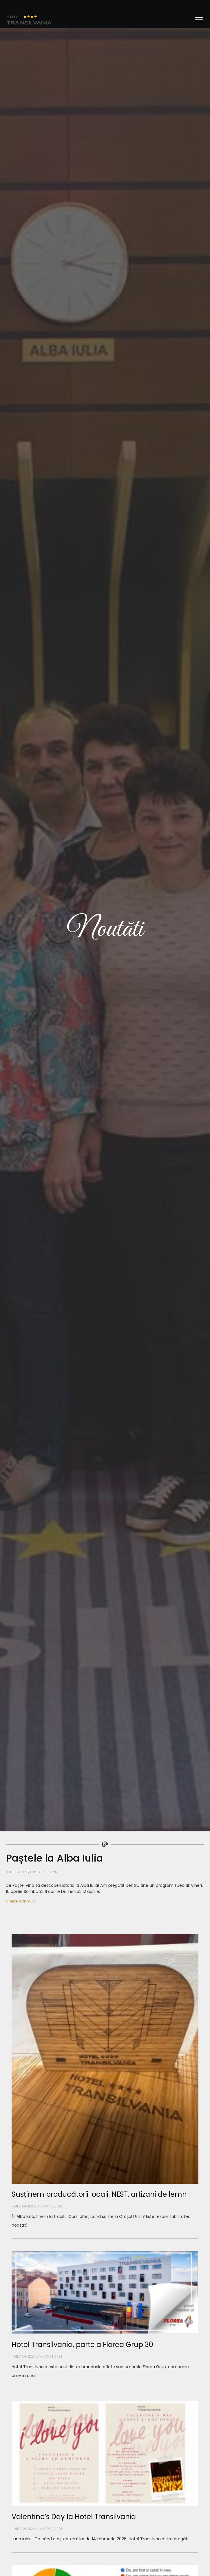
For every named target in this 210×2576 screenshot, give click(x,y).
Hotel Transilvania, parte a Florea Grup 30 (82, 2344)
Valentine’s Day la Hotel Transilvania (74, 2516)
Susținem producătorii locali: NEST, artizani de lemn (99, 2194)
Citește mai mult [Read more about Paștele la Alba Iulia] (20, 1901)
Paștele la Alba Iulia (54, 1858)
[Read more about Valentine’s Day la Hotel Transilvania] (105, 2552)
